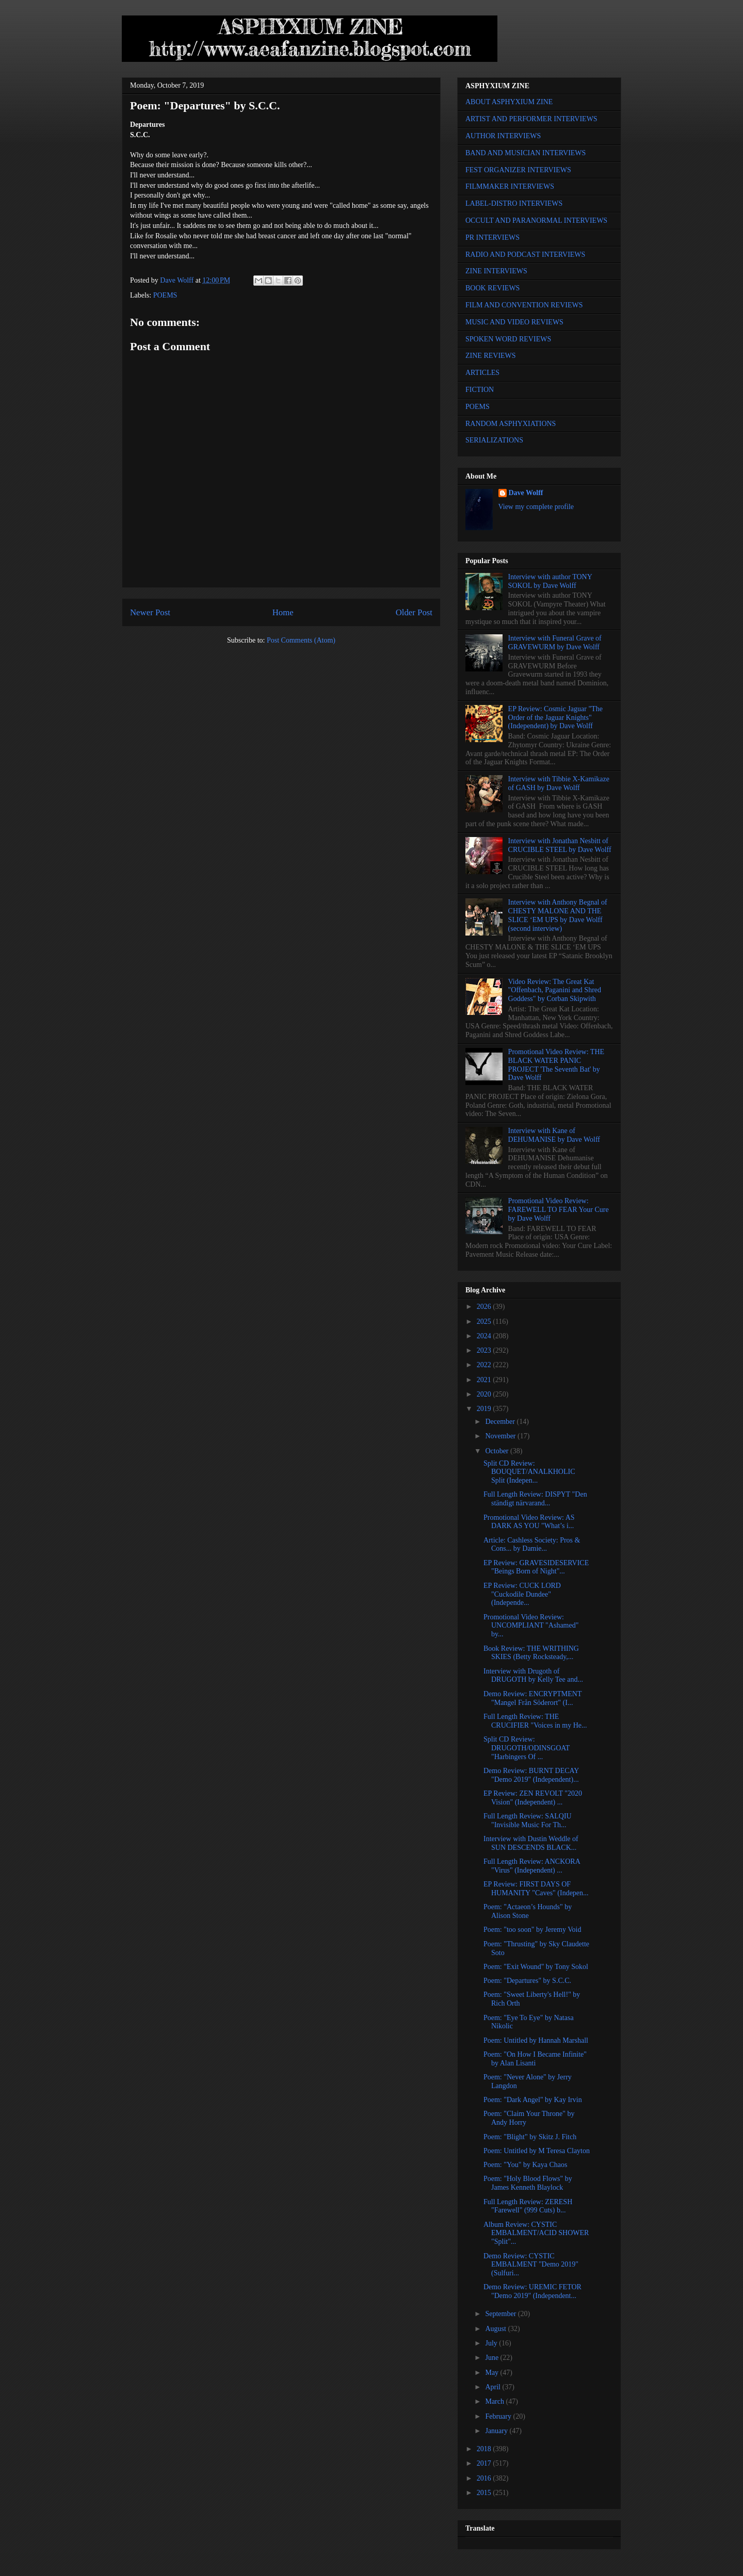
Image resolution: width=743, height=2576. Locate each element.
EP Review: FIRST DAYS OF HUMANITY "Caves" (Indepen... (536, 1888)
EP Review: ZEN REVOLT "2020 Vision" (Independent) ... (532, 1798)
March (495, 2401)
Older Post (414, 612)
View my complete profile (536, 507)
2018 (485, 2449)
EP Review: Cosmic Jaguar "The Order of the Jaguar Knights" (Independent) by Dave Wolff (555, 717)
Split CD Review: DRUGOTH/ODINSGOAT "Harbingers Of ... (526, 1748)
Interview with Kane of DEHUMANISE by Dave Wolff (554, 1135)
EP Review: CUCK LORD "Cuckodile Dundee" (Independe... (522, 1594)
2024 (485, 1336)
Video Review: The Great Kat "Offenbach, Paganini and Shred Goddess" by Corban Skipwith (554, 990)
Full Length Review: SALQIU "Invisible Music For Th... (527, 1820)
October (497, 1451)
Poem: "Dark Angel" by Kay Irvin (532, 2100)
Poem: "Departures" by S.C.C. (527, 1980)
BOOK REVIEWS (492, 288)
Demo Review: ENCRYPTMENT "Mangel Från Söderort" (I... (532, 1698)
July (492, 2343)
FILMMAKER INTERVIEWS (509, 186)
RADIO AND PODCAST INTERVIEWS (525, 254)
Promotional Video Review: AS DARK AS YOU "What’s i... (529, 1522)
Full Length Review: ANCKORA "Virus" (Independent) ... (531, 1866)
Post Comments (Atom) (301, 640)
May (492, 2372)
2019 (485, 1409)
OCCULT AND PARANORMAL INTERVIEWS (536, 220)
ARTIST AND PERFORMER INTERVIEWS (531, 119)
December (500, 1421)
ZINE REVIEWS (490, 355)
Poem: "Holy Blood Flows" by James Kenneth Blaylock (527, 2183)
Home (283, 612)
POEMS (165, 295)
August (496, 2329)
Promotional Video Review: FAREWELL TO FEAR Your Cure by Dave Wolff (558, 1209)
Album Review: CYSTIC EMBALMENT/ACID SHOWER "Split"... (536, 2233)
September (501, 2314)
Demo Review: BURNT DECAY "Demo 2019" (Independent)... (531, 1775)
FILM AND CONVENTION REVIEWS (524, 305)
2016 (485, 2478)
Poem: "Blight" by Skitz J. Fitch (529, 2137)
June (492, 2357)
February (499, 2416)
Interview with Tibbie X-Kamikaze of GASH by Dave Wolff (558, 783)
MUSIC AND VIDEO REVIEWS (514, 322)
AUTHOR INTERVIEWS (503, 136)
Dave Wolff (526, 493)
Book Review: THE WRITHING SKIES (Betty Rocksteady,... (531, 1653)
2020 (485, 1394)
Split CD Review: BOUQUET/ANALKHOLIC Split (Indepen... (529, 1472)
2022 (485, 1365)
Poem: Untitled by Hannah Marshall (535, 2040)
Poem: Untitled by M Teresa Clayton (536, 2151)
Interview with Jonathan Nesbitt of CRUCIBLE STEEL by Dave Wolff (559, 845)
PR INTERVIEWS (492, 237)
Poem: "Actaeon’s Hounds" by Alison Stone (527, 1911)
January (497, 2431)
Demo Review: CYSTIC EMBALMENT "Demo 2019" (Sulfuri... (530, 2264)
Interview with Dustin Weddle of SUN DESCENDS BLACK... (530, 1843)
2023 (485, 1350)
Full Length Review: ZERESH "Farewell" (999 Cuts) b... (527, 2206)
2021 (485, 1380)
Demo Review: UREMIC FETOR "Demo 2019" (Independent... (532, 2291)
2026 (485, 1306)
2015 (485, 2493)
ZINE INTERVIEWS (496, 271)
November (501, 1436)
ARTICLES (482, 372)
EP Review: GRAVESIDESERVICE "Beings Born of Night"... (536, 1567)
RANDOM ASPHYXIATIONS (510, 424)
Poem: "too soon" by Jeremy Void (532, 1929)
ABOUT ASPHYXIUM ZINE (509, 102)
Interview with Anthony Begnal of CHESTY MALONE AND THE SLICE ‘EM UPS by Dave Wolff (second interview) (557, 915)
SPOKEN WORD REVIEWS (508, 339)
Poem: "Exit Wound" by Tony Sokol (535, 1967)
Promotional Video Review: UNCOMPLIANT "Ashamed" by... (530, 1625)
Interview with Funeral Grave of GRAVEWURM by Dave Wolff (555, 642)
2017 (485, 2463)
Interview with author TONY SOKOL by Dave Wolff (550, 581)
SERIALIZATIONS (494, 440)
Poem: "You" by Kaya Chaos (525, 2165)
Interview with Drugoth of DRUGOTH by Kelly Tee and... (533, 1675)
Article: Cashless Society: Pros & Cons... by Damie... (531, 1544)
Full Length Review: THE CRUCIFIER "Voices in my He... (535, 1721)
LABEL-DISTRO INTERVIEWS (513, 203)
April (493, 2387)
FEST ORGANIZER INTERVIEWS (518, 170)
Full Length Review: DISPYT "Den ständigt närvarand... (535, 1498)
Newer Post (150, 612)
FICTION (479, 389)
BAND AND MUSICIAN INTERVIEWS (525, 153)
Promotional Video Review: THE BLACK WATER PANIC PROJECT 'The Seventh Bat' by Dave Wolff (556, 1064)
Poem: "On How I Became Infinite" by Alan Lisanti (535, 2058)
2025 (485, 1321)
